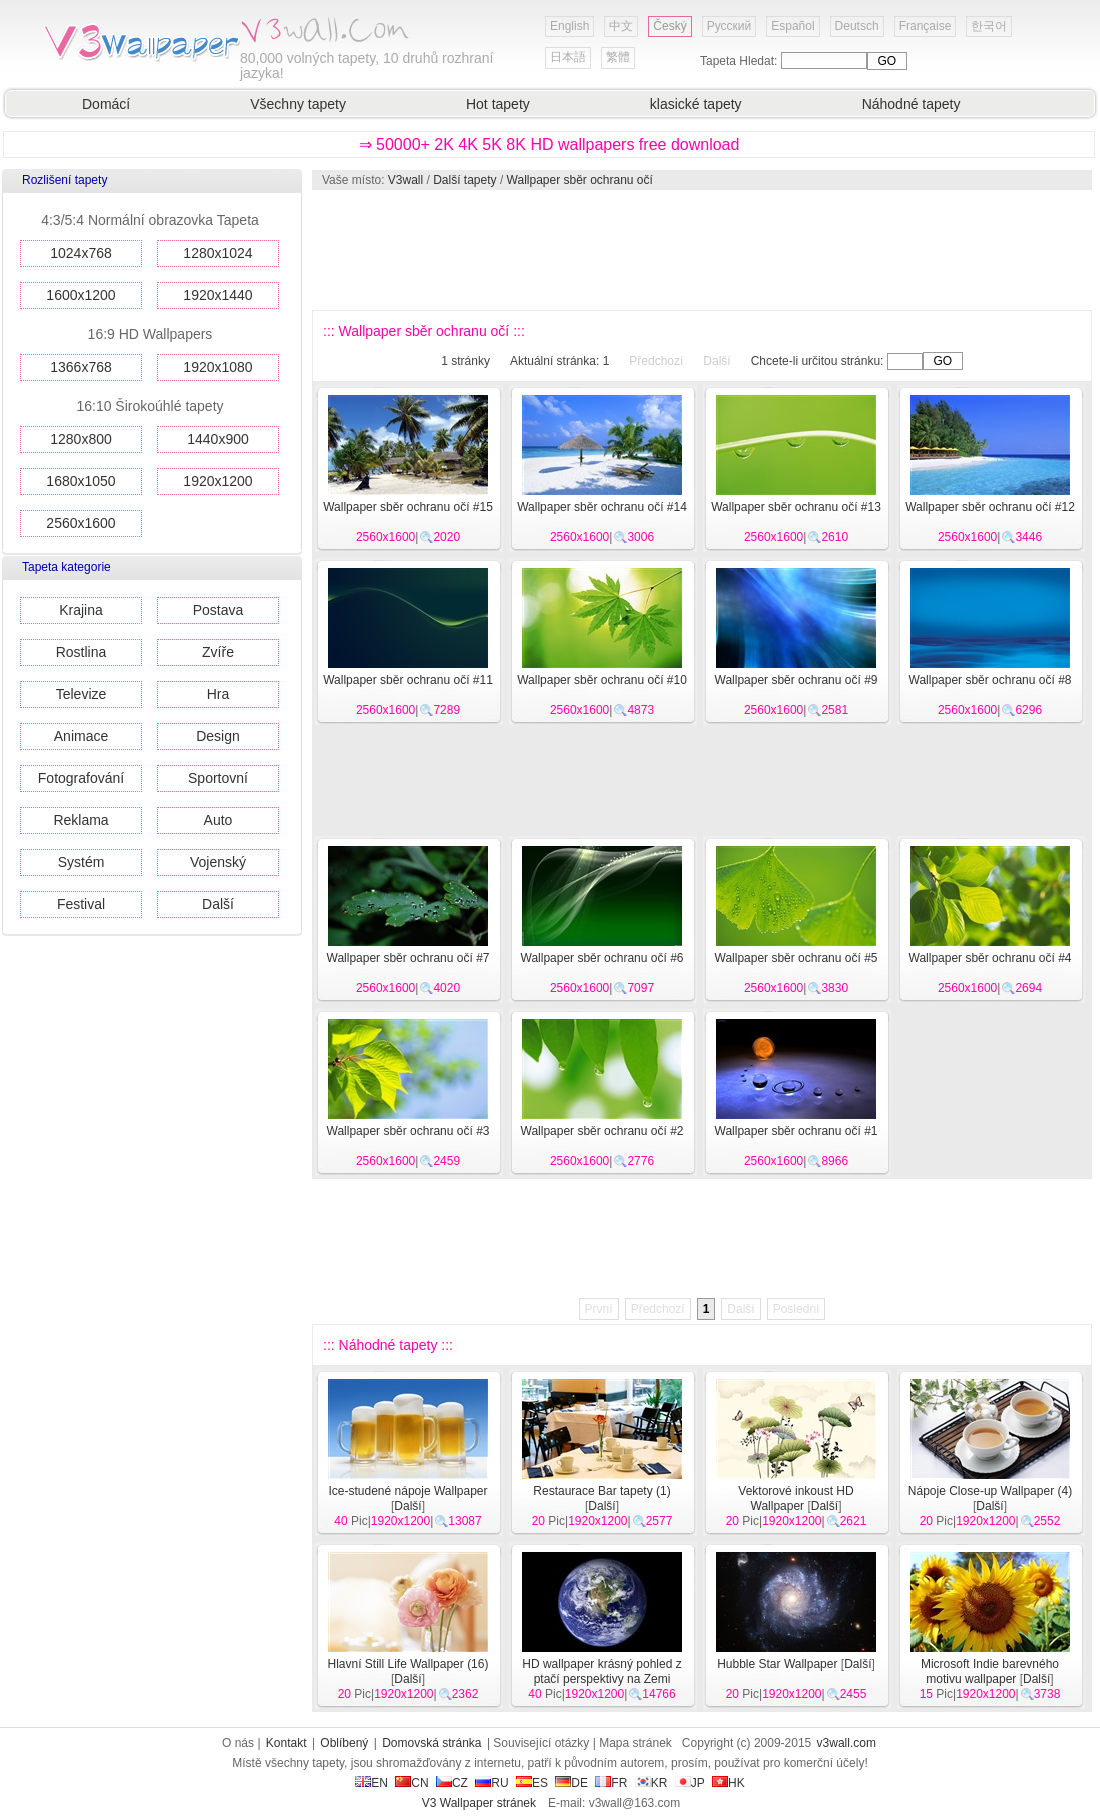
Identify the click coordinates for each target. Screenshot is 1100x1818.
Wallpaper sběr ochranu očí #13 (796, 507)
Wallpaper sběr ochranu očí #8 (990, 680)
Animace (81, 736)
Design (218, 736)
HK (728, 1783)
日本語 (568, 57)
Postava (218, 610)
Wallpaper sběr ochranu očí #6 (602, 958)
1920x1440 (217, 295)
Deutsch (857, 26)
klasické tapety (696, 104)
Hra (218, 694)
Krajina (81, 610)
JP (690, 1783)
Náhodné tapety (911, 104)
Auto (218, 820)
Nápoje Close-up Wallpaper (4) (990, 1491)
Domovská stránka (431, 1743)
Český (669, 26)
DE (571, 1783)
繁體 (618, 57)
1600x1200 (80, 295)
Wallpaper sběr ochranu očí (580, 180)
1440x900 (218, 439)
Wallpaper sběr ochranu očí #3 (408, 1131)
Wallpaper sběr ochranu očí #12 (990, 507)
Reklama (80, 820)
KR (651, 1783)
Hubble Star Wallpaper (777, 1664)
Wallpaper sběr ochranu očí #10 (602, 680)
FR (611, 1783)
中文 (621, 26)
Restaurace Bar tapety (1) (601, 1491)
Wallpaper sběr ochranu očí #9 (796, 680)
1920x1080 (217, 367)
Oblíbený (344, 1743)
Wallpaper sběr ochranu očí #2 (602, 1131)
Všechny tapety (298, 104)
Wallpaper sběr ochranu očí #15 (408, 507)
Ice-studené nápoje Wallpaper (408, 1491)
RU (491, 1783)
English (569, 26)
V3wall (405, 180)
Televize (81, 694)
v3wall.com (846, 1743)
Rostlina (81, 652)
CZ (452, 1783)
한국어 (989, 26)
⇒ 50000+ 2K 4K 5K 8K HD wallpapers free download (549, 144)
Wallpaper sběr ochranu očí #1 (796, 1131)
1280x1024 (217, 253)
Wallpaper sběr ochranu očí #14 (602, 507)
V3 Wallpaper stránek (479, 1803)
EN (371, 1783)
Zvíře (218, 652)
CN (411, 1783)
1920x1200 (217, 481)
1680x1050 (80, 481)
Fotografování (81, 778)
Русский (729, 26)
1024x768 (81, 253)
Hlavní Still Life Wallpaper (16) (408, 1664)
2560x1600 (80, 523)
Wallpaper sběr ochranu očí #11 (408, 680)
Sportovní (218, 778)
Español (792, 26)
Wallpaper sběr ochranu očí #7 (408, 958)
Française (925, 26)
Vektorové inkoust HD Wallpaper (795, 1498)
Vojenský (218, 862)
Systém (81, 862)
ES (532, 1783)
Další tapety (464, 180)
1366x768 (81, 367)
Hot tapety (498, 104)
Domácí (106, 104)
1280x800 (81, 439)
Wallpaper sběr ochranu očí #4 (990, 958)
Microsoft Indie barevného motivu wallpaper (990, 1671)
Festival (81, 904)
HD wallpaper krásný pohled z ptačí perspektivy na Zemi (601, 1671)
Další (218, 904)
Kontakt (286, 1743)
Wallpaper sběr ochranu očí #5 (796, 958)
